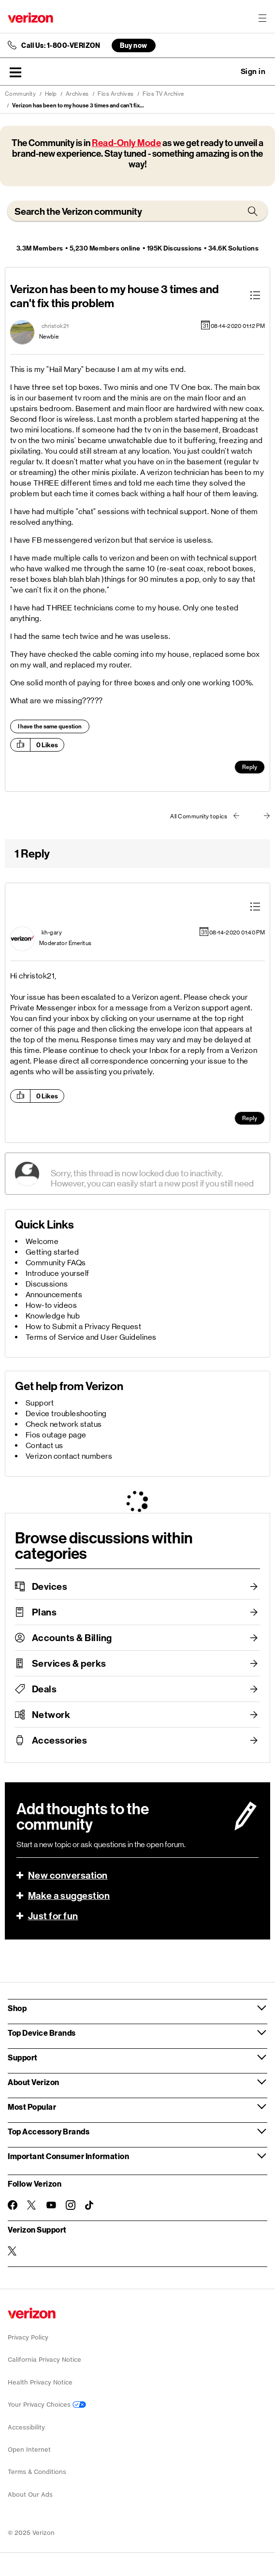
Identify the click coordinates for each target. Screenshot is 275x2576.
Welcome (42, 1241)
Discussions (47, 1283)
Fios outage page (56, 1434)
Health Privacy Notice (40, 2382)
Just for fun (53, 1916)
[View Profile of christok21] (55, 326)
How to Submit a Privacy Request (84, 1326)
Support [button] (23, 2057)
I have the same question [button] (50, 726)
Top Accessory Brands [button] (48, 2131)
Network (51, 1714)
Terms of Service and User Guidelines (91, 1337)
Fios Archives (116, 93)
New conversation (68, 1875)
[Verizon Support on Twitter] (12, 2251)
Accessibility (26, 2427)
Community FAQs (56, 1262)
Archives (77, 93)
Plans (44, 1612)
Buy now (133, 45)
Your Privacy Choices (47, 2404)
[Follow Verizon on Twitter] (32, 2205)
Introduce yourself (57, 1273)
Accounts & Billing (72, 1637)
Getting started (52, 1252)
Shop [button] (17, 2008)
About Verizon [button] (33, 2082)
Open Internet (29, 2449)
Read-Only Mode (126, 142)
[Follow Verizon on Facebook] (12, 2205)
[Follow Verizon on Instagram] (70, 2205)
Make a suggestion (69, 1895)
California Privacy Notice (44, 2359)
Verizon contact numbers (69, 1456)
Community (20, 93)
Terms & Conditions (37, 2471)
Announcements (54, 1294)
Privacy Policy (28, 2337)
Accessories (59, 1740)
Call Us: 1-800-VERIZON (60, 45)
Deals (44, 1689)
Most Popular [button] (32, 2106)
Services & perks (69, 1663)
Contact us (44, 1445)
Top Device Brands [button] (42, 2032)
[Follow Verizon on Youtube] (51, 2205)
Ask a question (226, 71)
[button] (15, 72)
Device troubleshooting (66, 1413)
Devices (50, 1586)
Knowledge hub (53, 1315)
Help (51, 93)
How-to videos (51, 1305)
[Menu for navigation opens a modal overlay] (262, 18)
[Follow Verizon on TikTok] (90, 2205)
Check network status (64, 1424)
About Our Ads (30, 2494)
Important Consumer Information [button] (68, 2156)
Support (40, 1402)
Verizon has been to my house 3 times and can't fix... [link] (78, 105)
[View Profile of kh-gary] (52, 932)
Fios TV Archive (163, 93)
